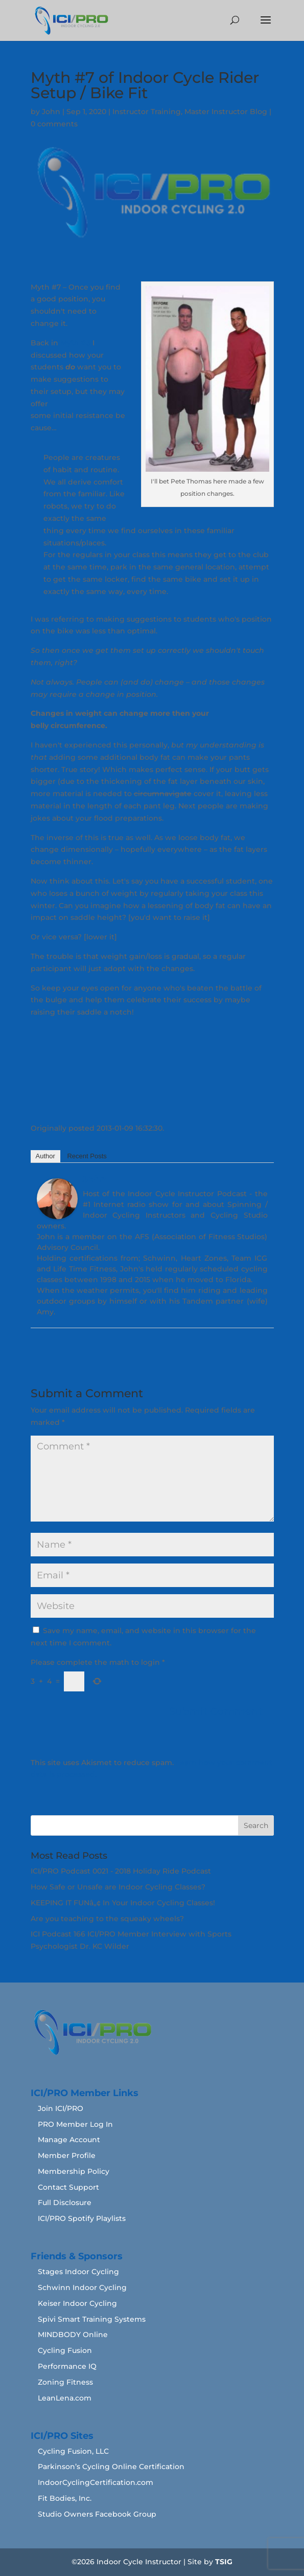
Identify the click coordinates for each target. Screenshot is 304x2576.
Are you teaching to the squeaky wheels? (107, 1918)
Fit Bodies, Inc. (64, 2498)
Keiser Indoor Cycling (77, 2303)
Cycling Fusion (65, 2350)
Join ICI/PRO (60, 2108)
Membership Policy (73, 2171)
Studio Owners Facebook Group (97, 2514)
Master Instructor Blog (225, 111)
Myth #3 (75, 342)
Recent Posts (86, 1156)
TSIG (223, 2561)
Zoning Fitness (65, 2382)
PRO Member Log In (75, 2124)
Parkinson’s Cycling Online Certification (111, 2466)
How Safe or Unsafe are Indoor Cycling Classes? (118, 1886)
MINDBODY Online (73, 2334)
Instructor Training (146, 111)
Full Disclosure (64, 2202)
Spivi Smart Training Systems (92, 2319)
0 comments (54, 123)
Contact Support (68, 2187)
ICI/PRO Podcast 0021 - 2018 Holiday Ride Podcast (121, 1871)
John (51, 111)
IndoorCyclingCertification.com (95, 2482)
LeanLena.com (64, 2398)
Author (45, 1156)
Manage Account (69, 2139)
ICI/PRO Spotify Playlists (82, 2218)
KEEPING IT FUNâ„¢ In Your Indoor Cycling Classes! (123, 1902)
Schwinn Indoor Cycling (82, 2287)
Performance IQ (67, 2366)
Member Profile (67, 2155)
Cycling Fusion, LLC (73, 2451)
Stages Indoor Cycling (78, 2271)
